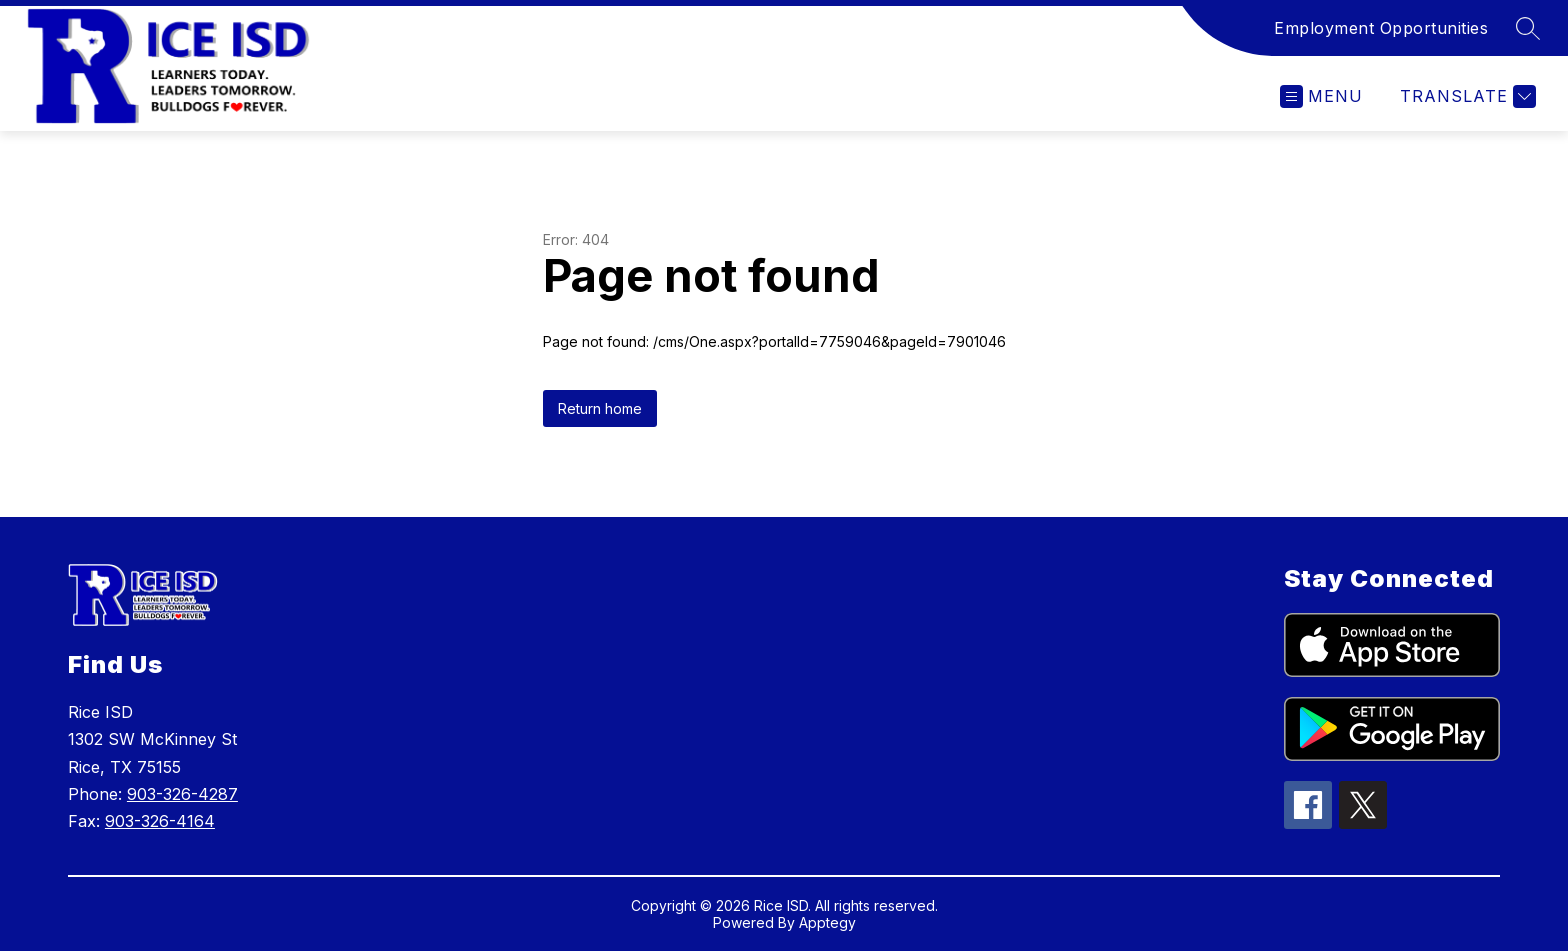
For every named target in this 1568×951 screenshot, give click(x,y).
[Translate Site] (1465, 96)
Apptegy (827, 922)
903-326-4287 (182, 794)
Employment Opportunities (1381, 28)
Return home (600, 408)
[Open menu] (1321, 96)
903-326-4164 (160, 821)
